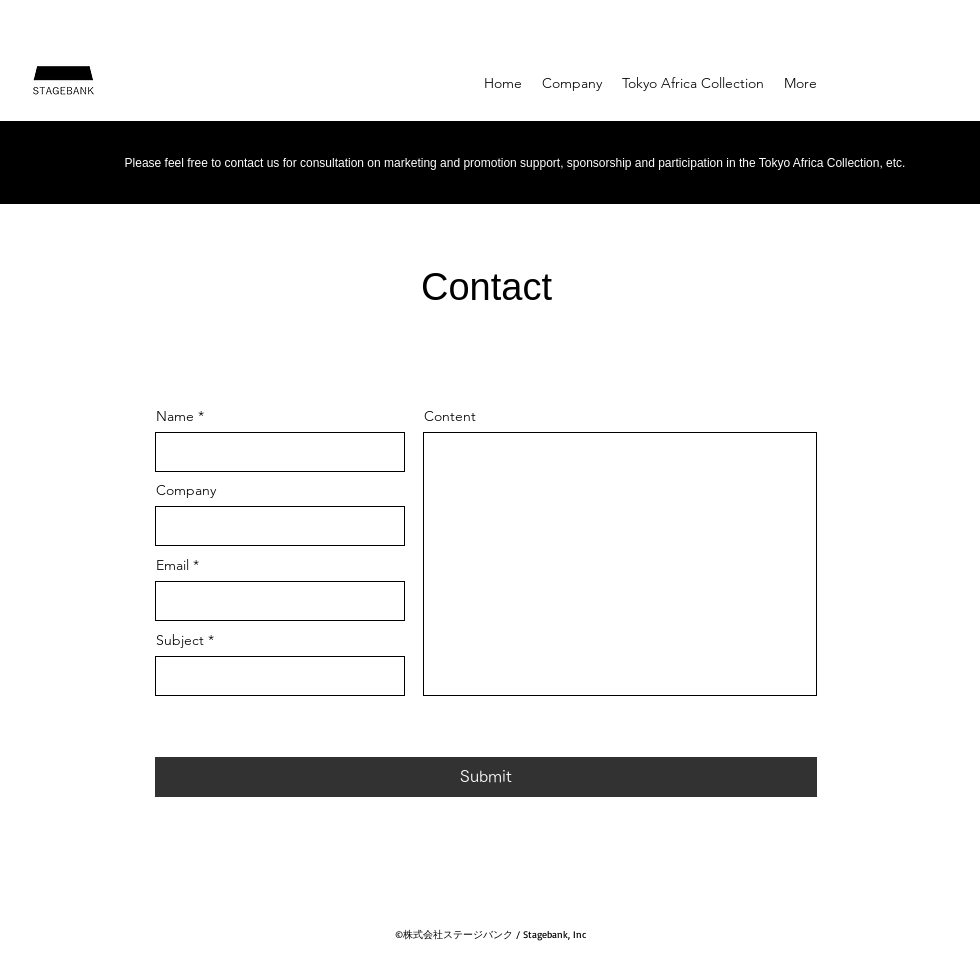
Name (175, 416)
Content (450, 416)
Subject (180, 640)
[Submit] (486, 777)
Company (186, 490)
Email (172, 565)
